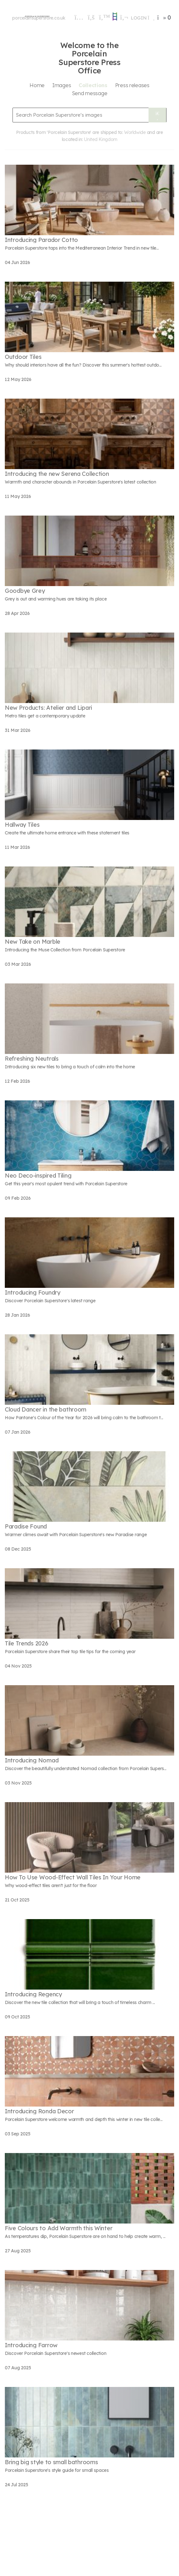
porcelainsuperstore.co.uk (38, 18)
